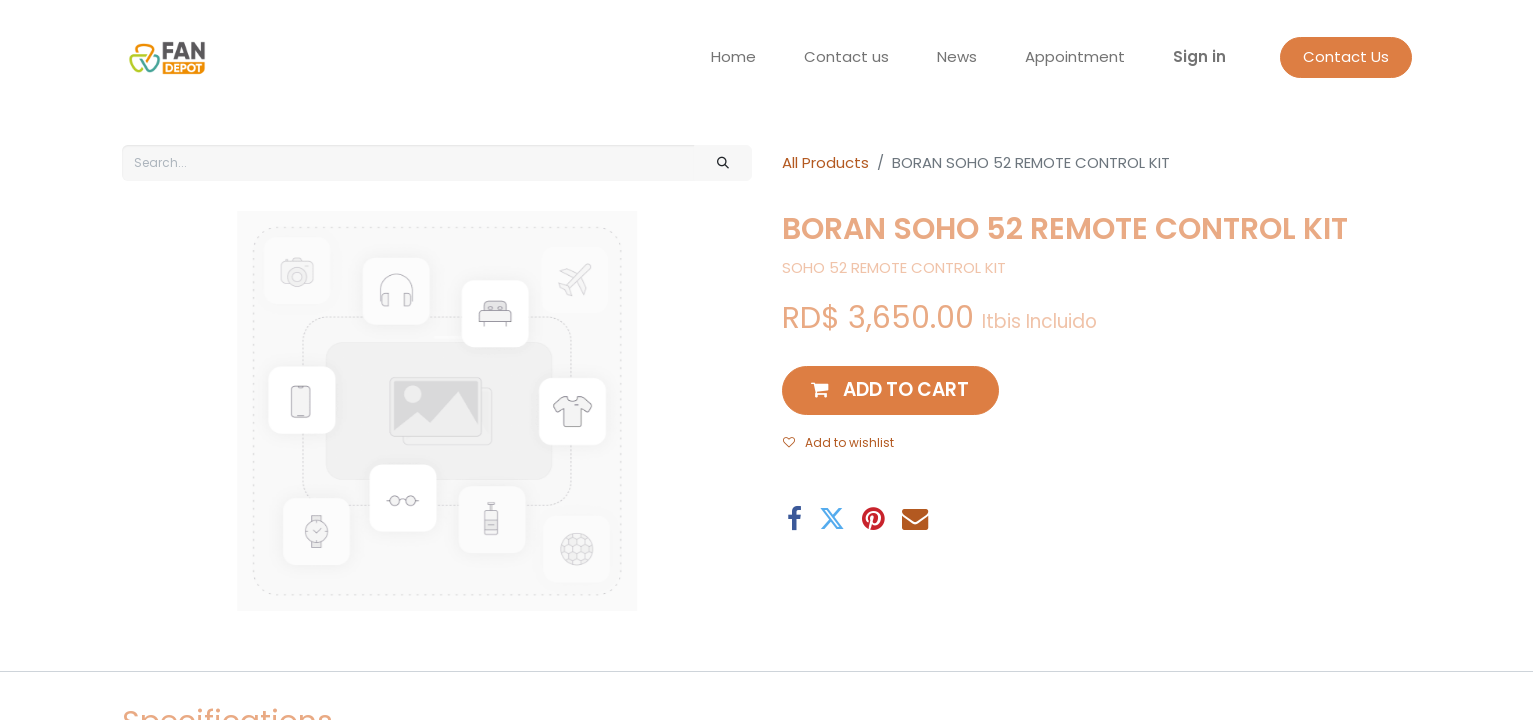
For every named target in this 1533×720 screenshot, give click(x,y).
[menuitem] (733, 57)
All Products (825, 162)
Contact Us (1346, 56)
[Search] (722, 163)
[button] (891, 390)
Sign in (1199, 56)
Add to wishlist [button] (838, 442)
